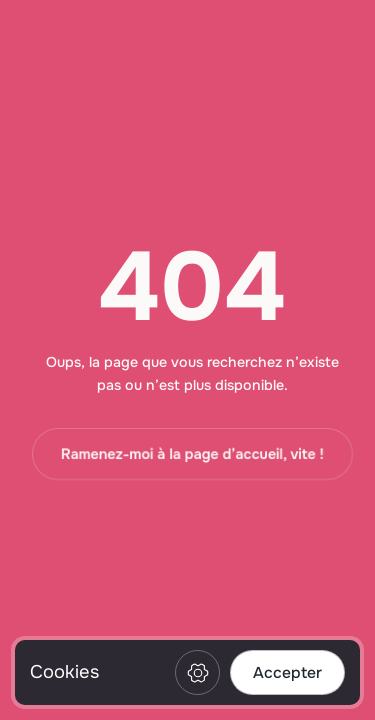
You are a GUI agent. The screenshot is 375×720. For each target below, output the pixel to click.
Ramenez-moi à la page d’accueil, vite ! (192, 454)
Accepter (287, 673)
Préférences (197, 672)
